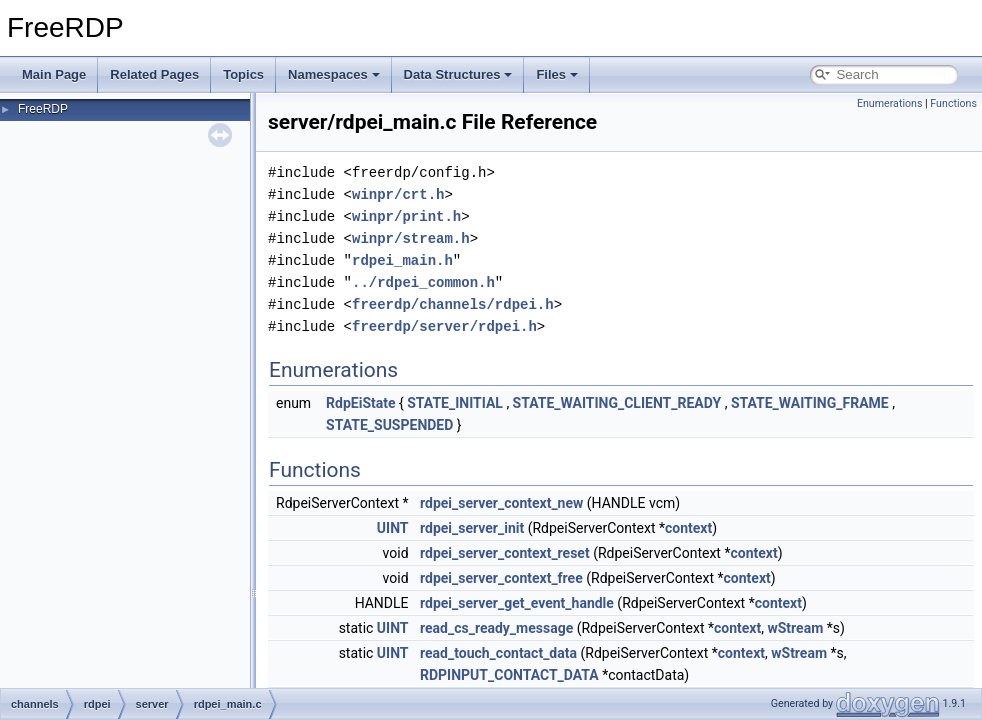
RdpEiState (360, 403)
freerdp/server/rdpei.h (444, 326)
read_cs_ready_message (496, 628)
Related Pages (154, 74)
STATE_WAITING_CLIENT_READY (617, 403)
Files (557, 74)
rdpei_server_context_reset (505, 553)
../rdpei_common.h (423, 282)
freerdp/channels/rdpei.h (453, 304)
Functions (953, 103)
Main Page (54, 74)
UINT (393, 528)
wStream (795, 628)
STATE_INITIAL (455, 403)
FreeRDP (43, 109)
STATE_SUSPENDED (389, 425)
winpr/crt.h (398, 194)
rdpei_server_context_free (501, 578)
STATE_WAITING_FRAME (810, 403)
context (688, 528)
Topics (243, 74)
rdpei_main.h (402, 260)
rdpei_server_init (472, 528)
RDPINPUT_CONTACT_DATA (509, 675)
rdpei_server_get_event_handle (517, 603)
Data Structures (458, 74)
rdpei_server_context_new (501, 503)
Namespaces (334, 74)
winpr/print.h (406, 216)
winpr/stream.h (411, 238)
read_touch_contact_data (498, 653)
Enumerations (890, 103)
